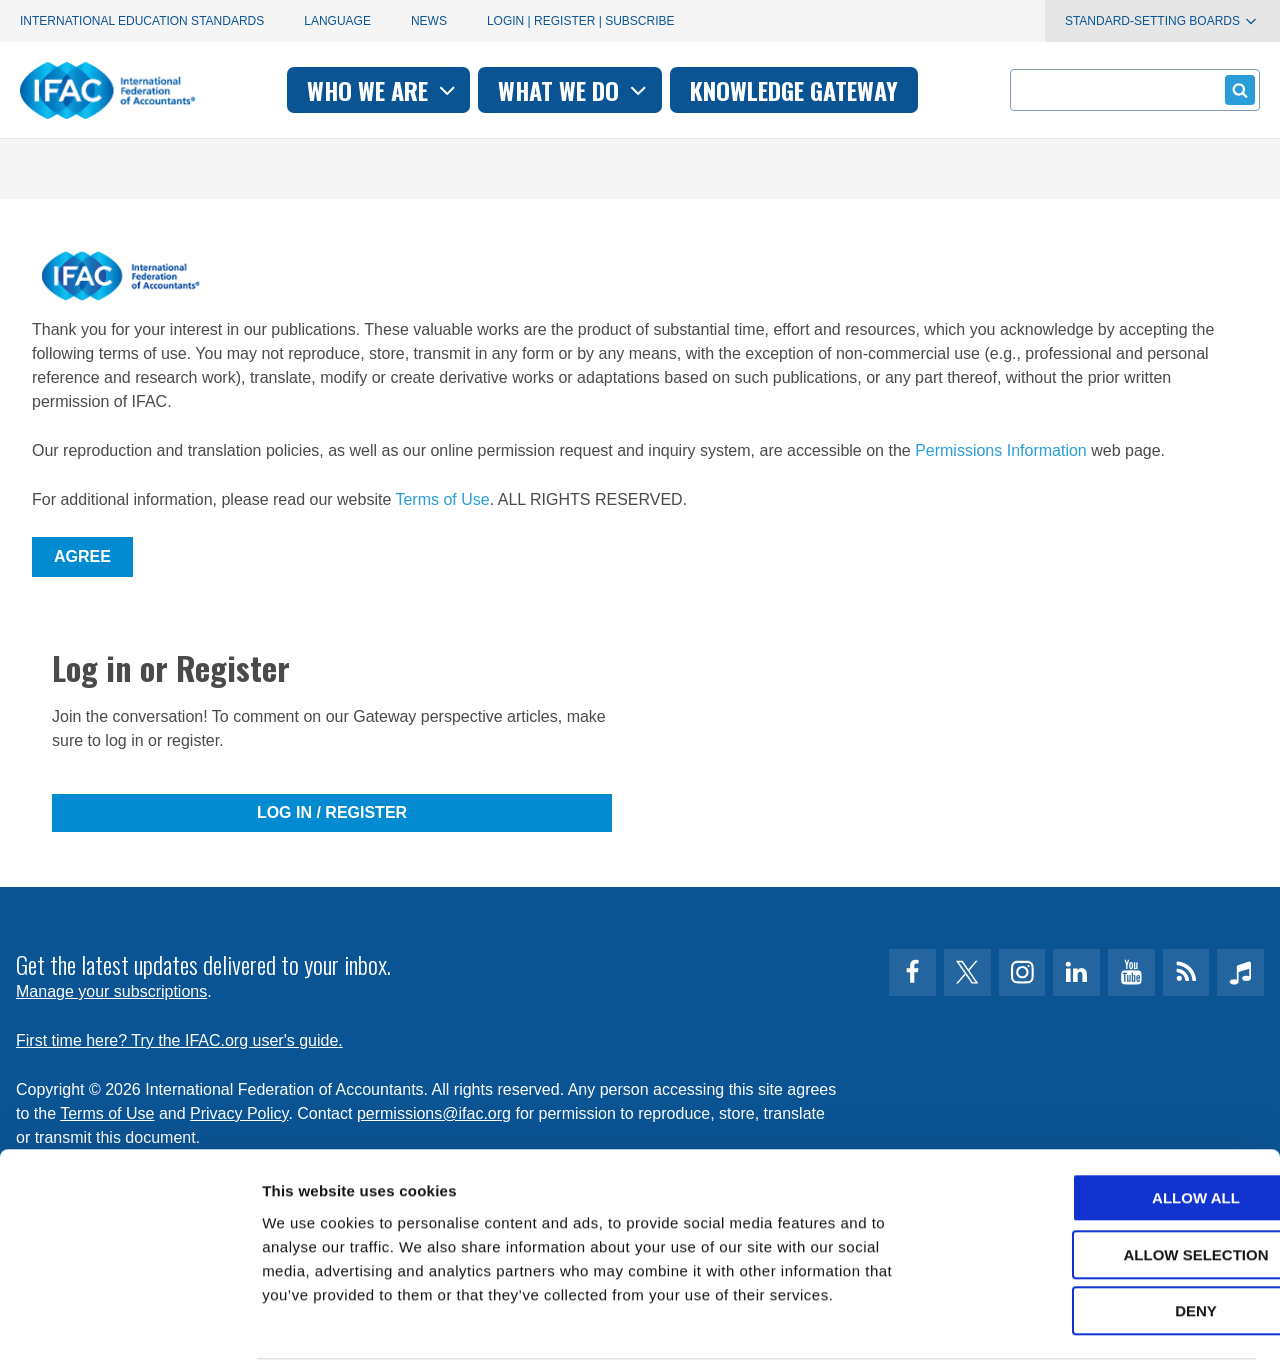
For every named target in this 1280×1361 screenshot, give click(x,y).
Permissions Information (1001, 450)
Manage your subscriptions (111, 991)
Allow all (1113, 1121)
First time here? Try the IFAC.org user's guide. (179, 1040)
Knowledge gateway (794, 90)
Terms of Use (442, 499)
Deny (1113, 1234)
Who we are (383, 90)
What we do (574, 90)
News (429, 21)
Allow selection (1113, 1178)
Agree (82, 556)
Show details (1049, 1321)
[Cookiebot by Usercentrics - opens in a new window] (129, 1322)
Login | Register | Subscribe (581, 21)
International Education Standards (142, 21)
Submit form (1236, 89)
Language (337, 21)
